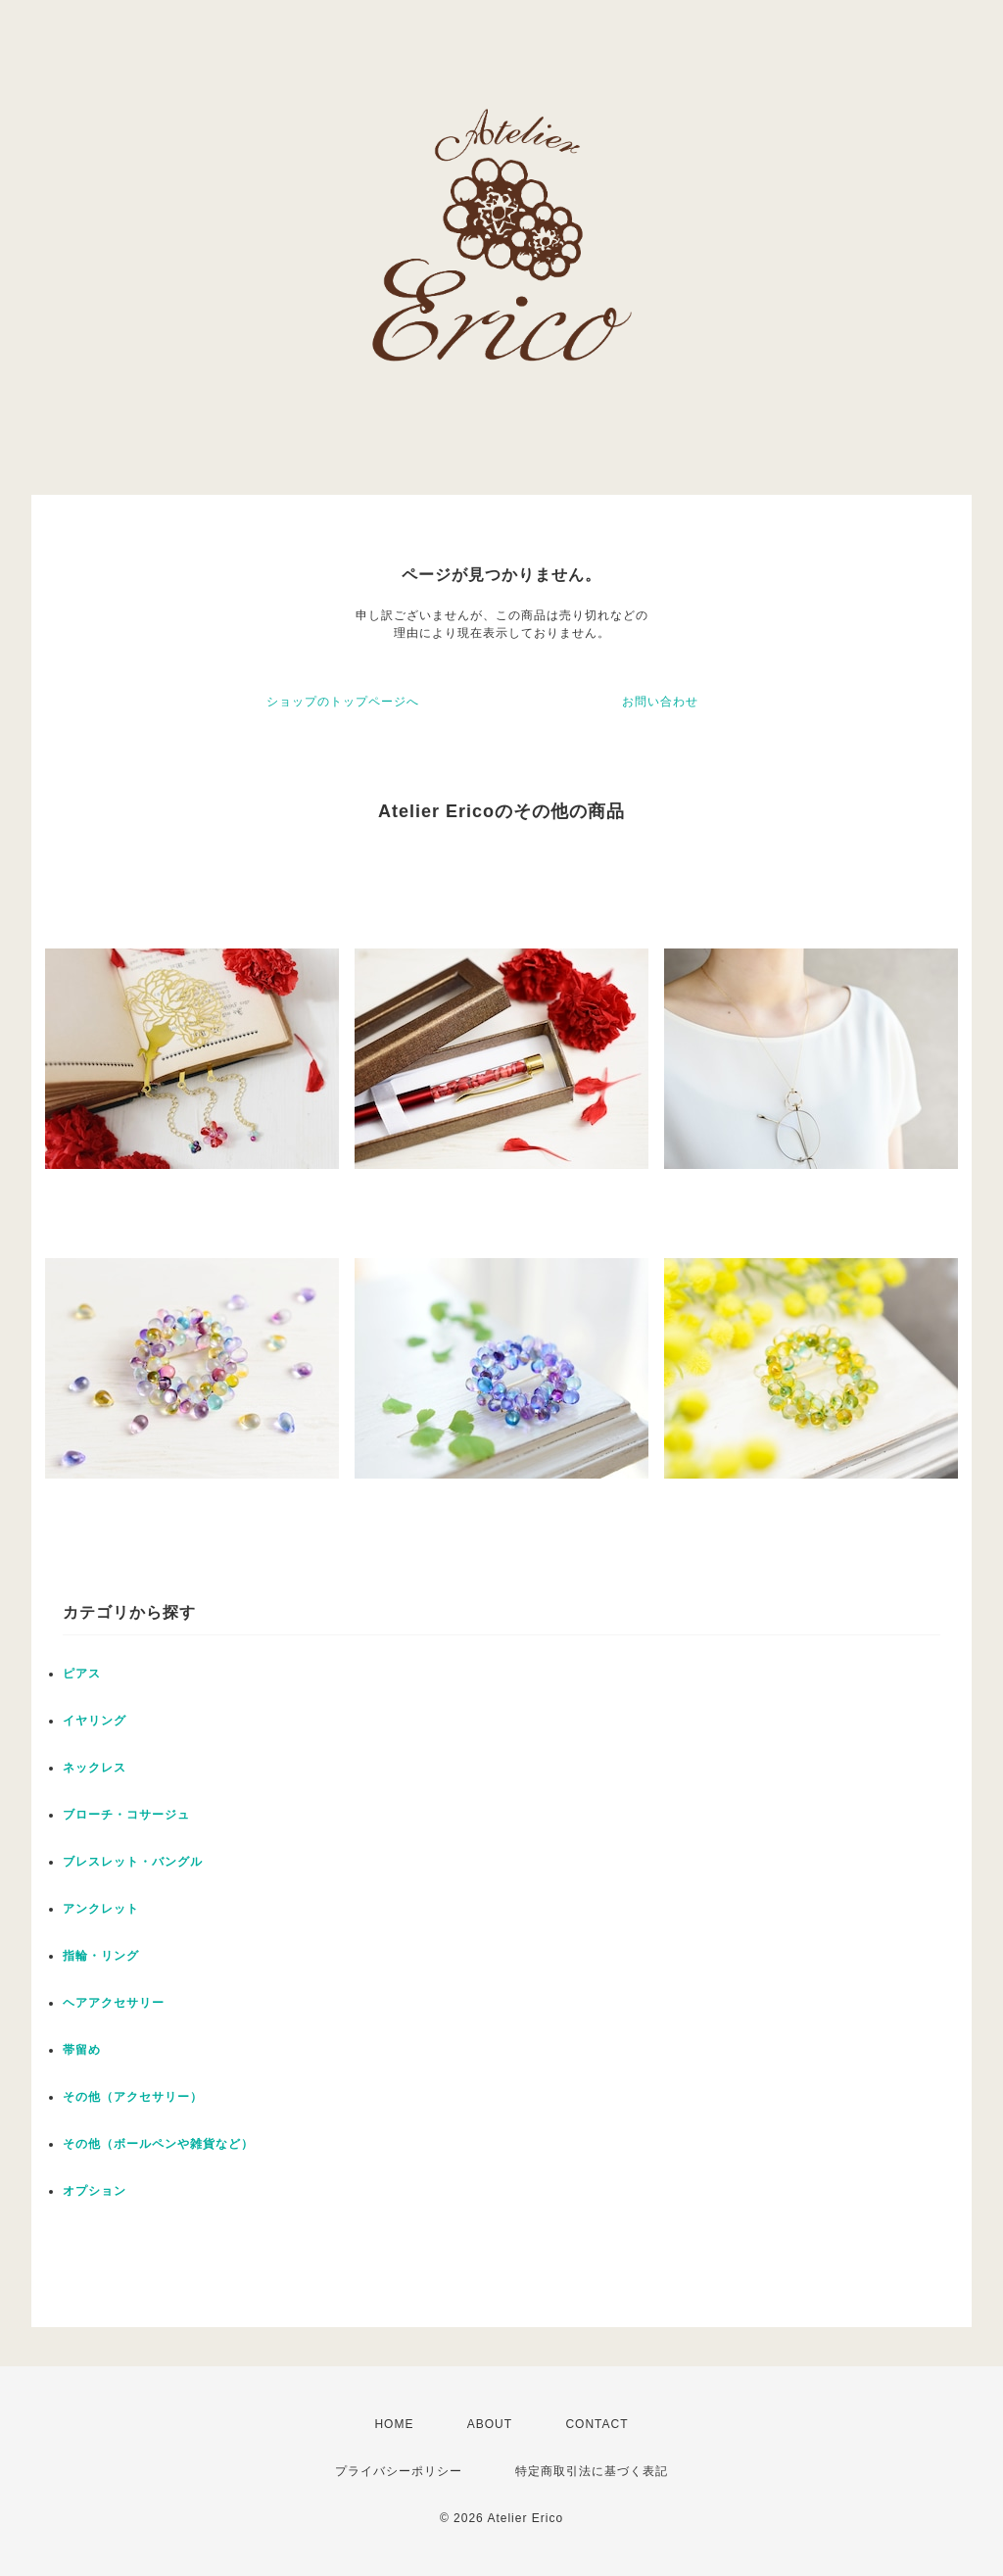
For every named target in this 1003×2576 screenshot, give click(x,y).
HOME (393, 2424)
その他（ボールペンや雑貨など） (158, 2144)
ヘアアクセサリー (114, 2003)
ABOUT (489, 2424)
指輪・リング (101, 1956)
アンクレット (101, 1909)
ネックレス (94, 1767)
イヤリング (94, 1720)
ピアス (82, 1673)
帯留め (82, 2050)
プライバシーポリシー (398, 2471)
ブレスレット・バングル (133, 1862)
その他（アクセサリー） (133, 2097)
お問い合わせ (660, 701)
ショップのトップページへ (342, 701)
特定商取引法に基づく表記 (591, 2471)
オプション (94, 2191)
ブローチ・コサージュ (126, 1815)
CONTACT (596, 2424)
